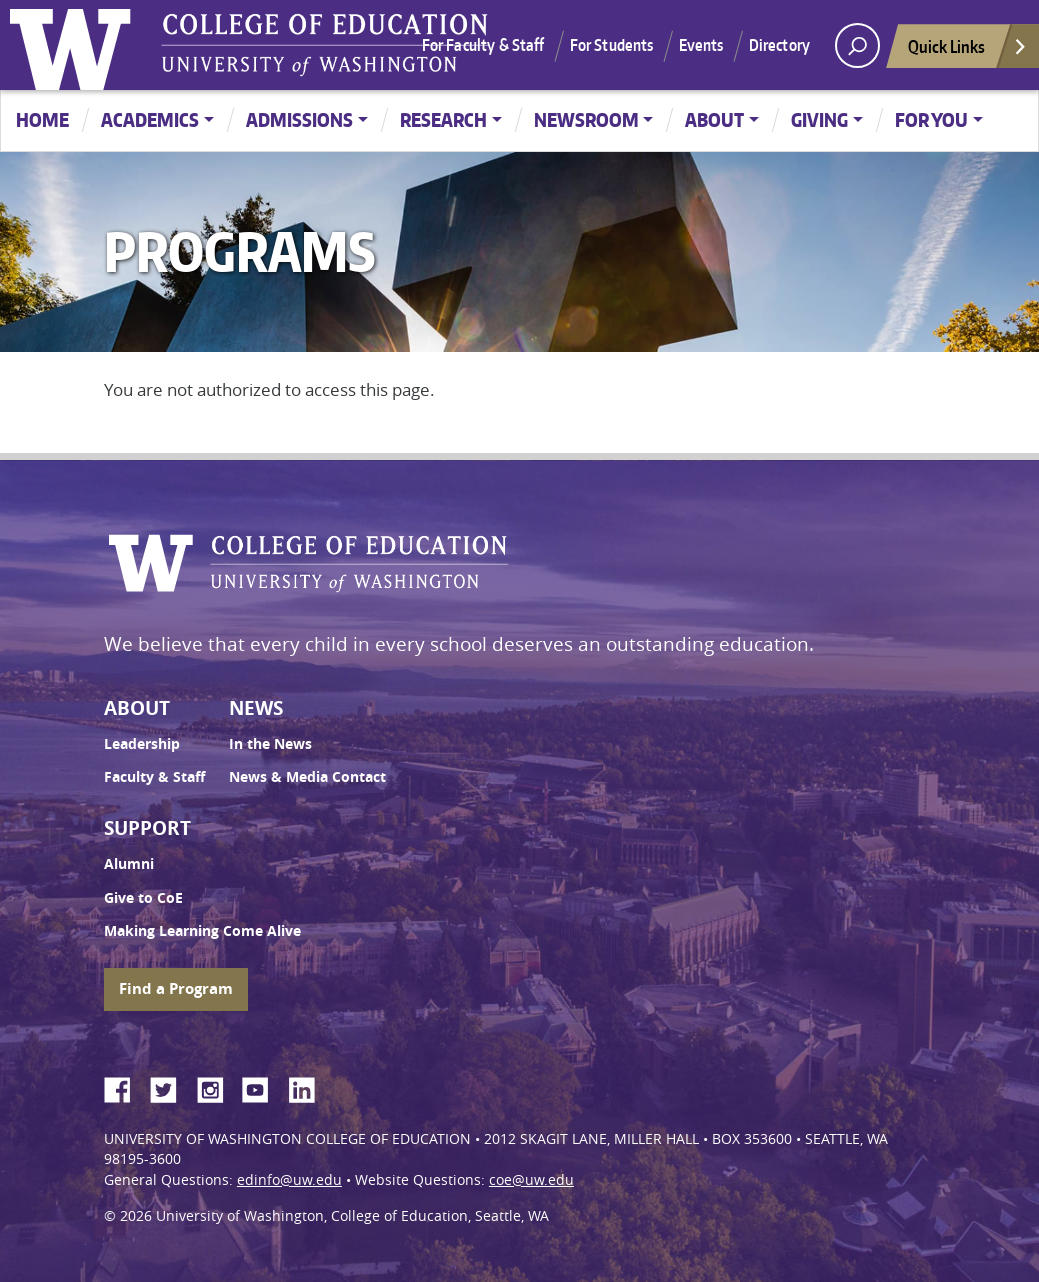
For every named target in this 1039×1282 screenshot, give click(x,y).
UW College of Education (325, 45)
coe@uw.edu (531, 1180)
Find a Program (176, 988)
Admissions (299, 119)
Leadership (142, 744)
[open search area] (857, 45)
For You (931, 119)
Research (443, 119)
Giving (819, 119)
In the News (270, 744)
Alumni (129, 864)
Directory (779, 45)
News (256, 708)
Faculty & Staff (154, 777)
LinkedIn (309, 1087)
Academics (150, 119)
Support (147, 828)
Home (42, 119)
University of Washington (75, 45)
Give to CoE (143, 898)
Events (701, 45)
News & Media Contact (307, 777)
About (714, 119)
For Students (612, 45)
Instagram (217, 1087)
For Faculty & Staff (483, 45)
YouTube (263, 1087)
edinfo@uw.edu (289, 1180)
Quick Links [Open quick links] (968, 51)
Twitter (171, 1087)
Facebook (125, 1087)
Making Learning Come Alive (202, 931)
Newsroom (586, 119)
